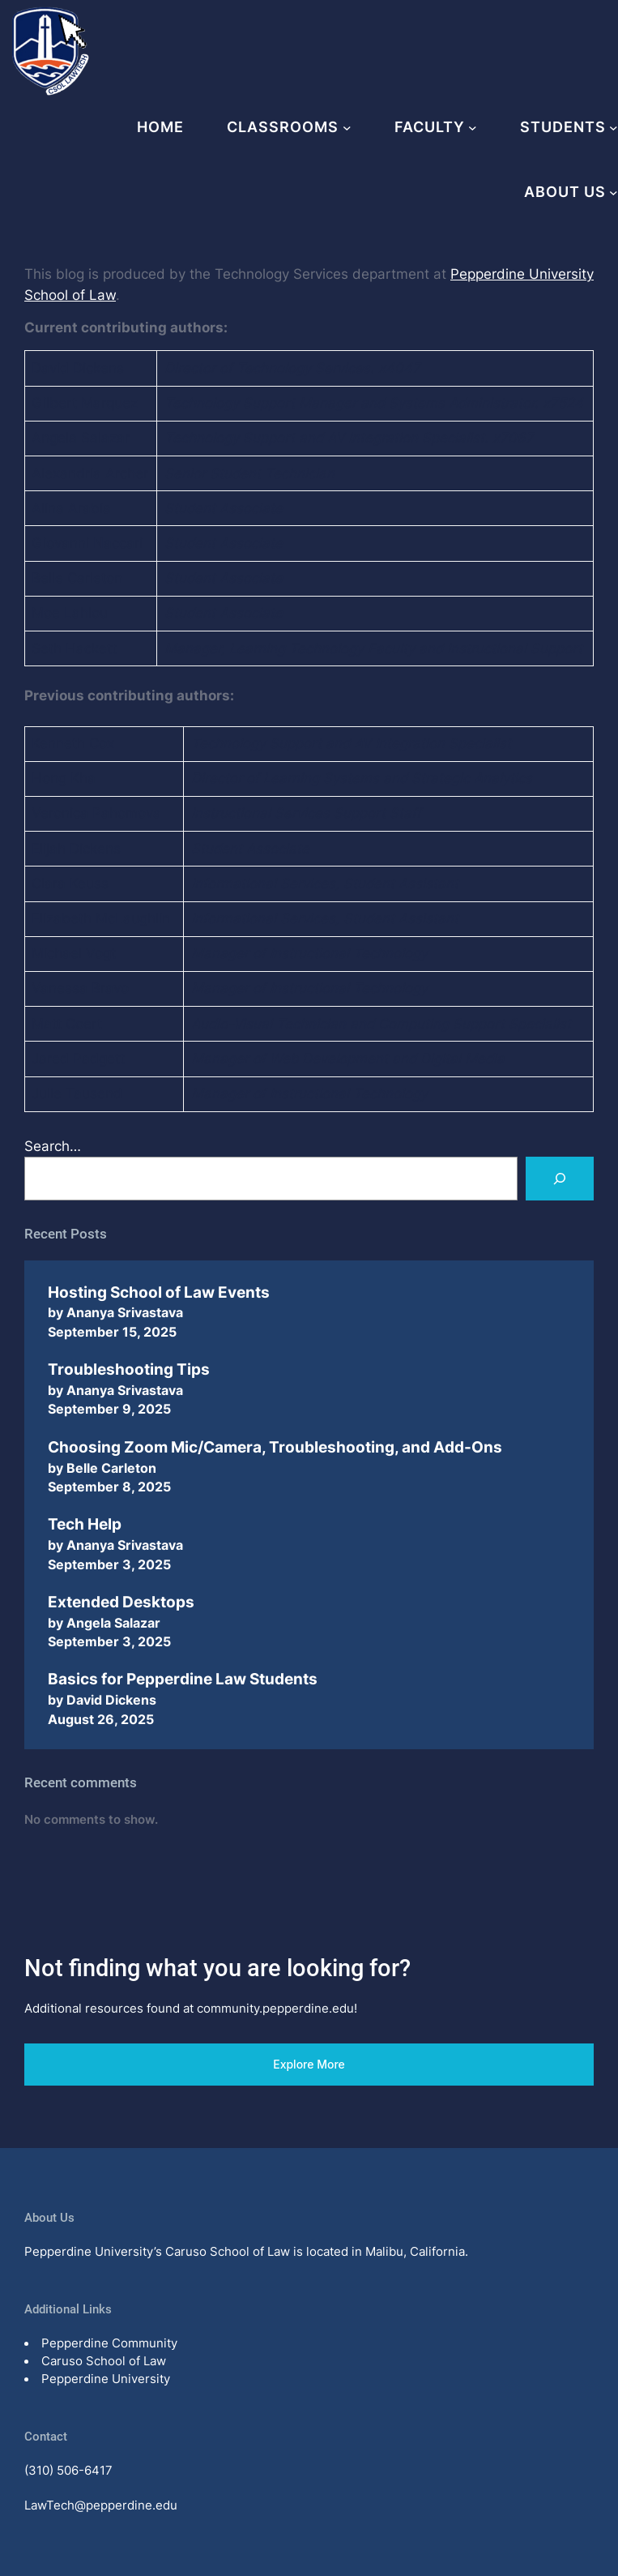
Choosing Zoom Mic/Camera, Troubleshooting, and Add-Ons (275, 1447)
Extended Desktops (121, 1601)
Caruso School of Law (103, 2361)
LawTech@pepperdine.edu (100, 2505)
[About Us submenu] (613, 192)
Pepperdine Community (109, 2343)
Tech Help (84, 1524)
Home (160, 126)
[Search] (560, 1178)
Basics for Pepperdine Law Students (183, 1678)
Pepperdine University (105, 2379)
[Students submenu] (613, 127)
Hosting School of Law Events (159, 1292)
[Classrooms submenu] (347, 127)
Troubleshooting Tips (129, 1369)
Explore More (309, 2064)
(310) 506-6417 (68, 2470)
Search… (52, 1146)
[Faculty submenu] (472, 127)
